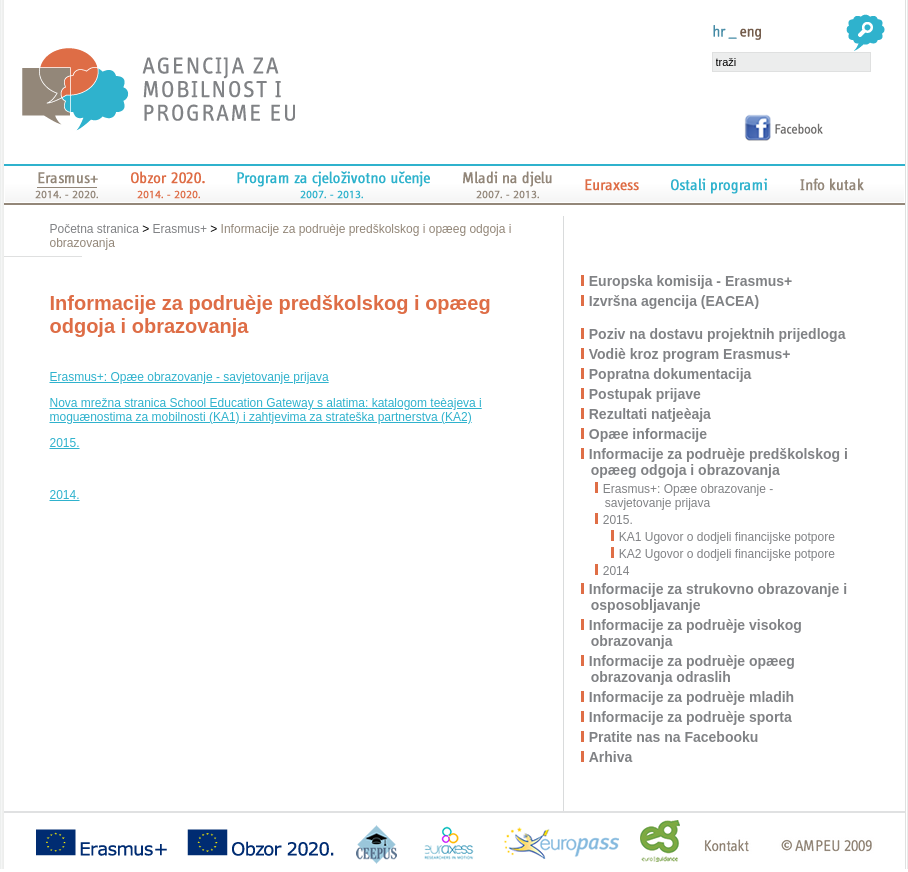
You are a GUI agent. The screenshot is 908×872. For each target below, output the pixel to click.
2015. (65, 443)
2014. (65, 495)
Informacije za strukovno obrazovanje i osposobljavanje (719, 597)
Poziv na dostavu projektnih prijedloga (718, 334)
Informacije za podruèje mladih (692, 697)
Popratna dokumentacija (671, 374)
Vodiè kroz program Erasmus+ (691, 354)
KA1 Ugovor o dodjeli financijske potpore (723, 537)
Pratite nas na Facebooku (675, 737)
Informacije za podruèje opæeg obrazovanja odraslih (693, 669)
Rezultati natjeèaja (651, 414)
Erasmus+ (180, 229)
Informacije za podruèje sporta (691, 717)
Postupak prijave (646, 394)
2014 (617, 571)
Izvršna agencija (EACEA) (675, 301)
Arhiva (612, 757)
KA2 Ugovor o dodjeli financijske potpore (723, 554)
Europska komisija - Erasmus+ (691, 281)
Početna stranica (96, 229)
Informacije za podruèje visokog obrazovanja (696, 633)
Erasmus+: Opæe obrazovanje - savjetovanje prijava (189, 377)
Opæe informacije (649, 434)
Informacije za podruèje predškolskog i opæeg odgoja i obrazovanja (719, 462)
